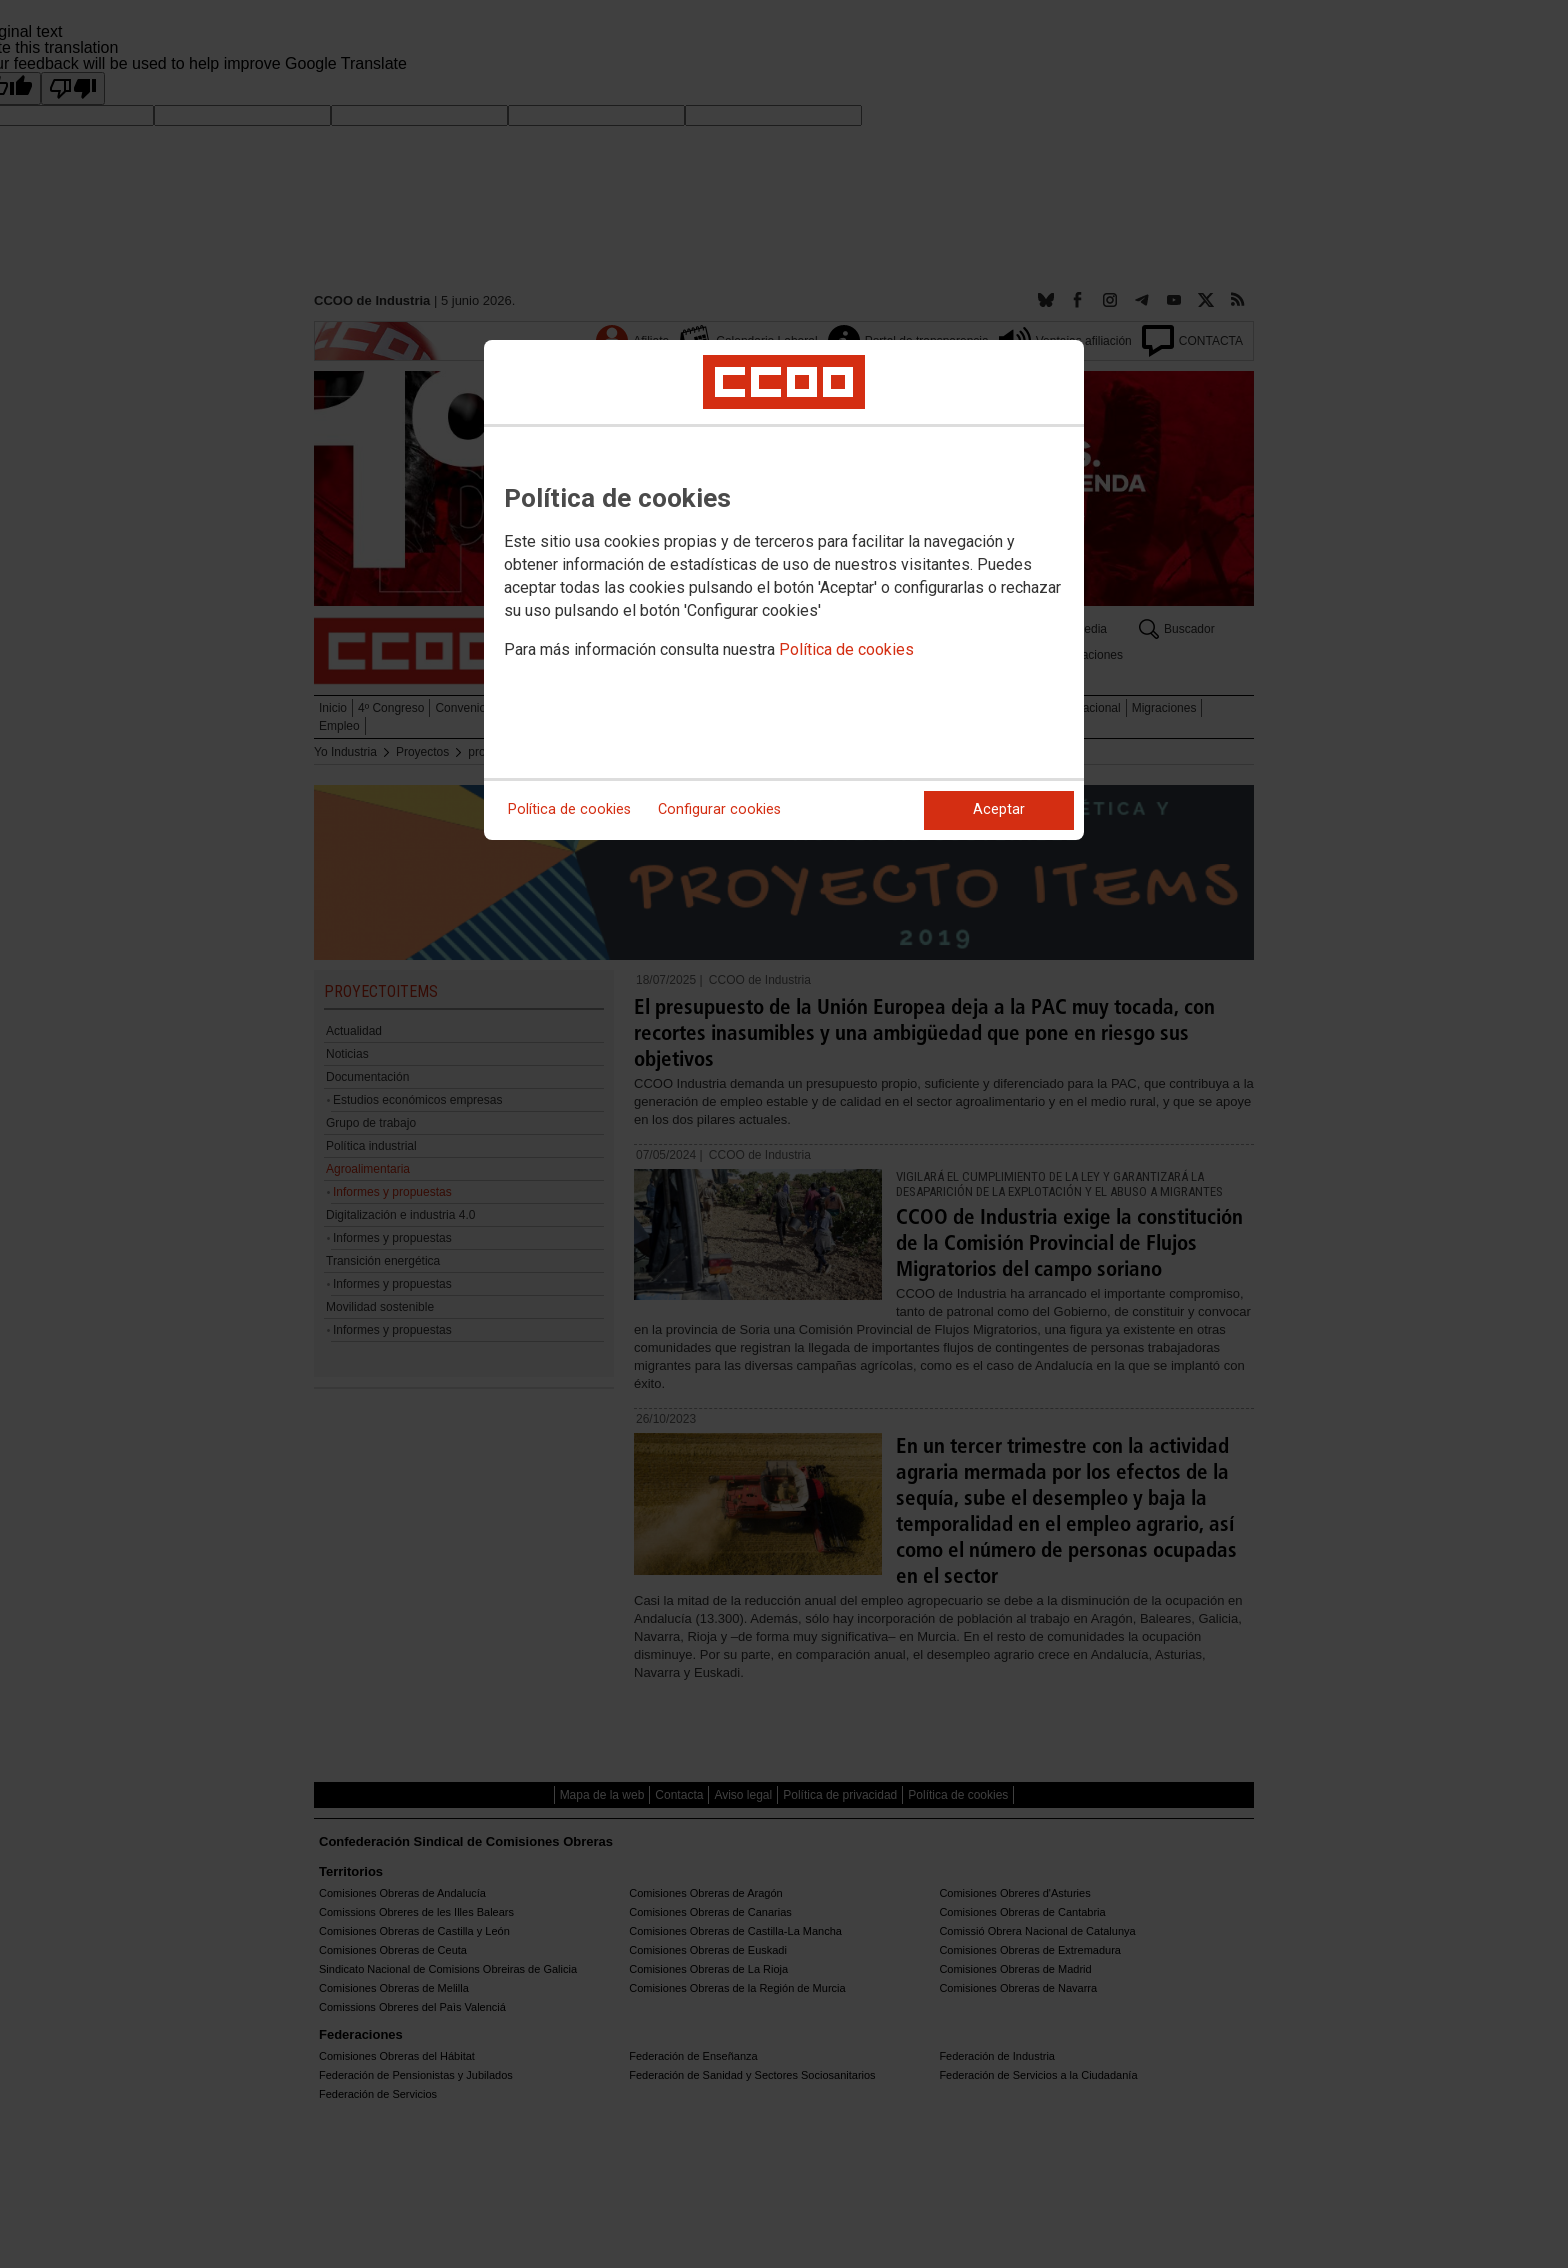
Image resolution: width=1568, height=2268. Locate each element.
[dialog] (784, 590)
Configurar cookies (719, 809)
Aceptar (999, 809)
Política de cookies (846, 649)
